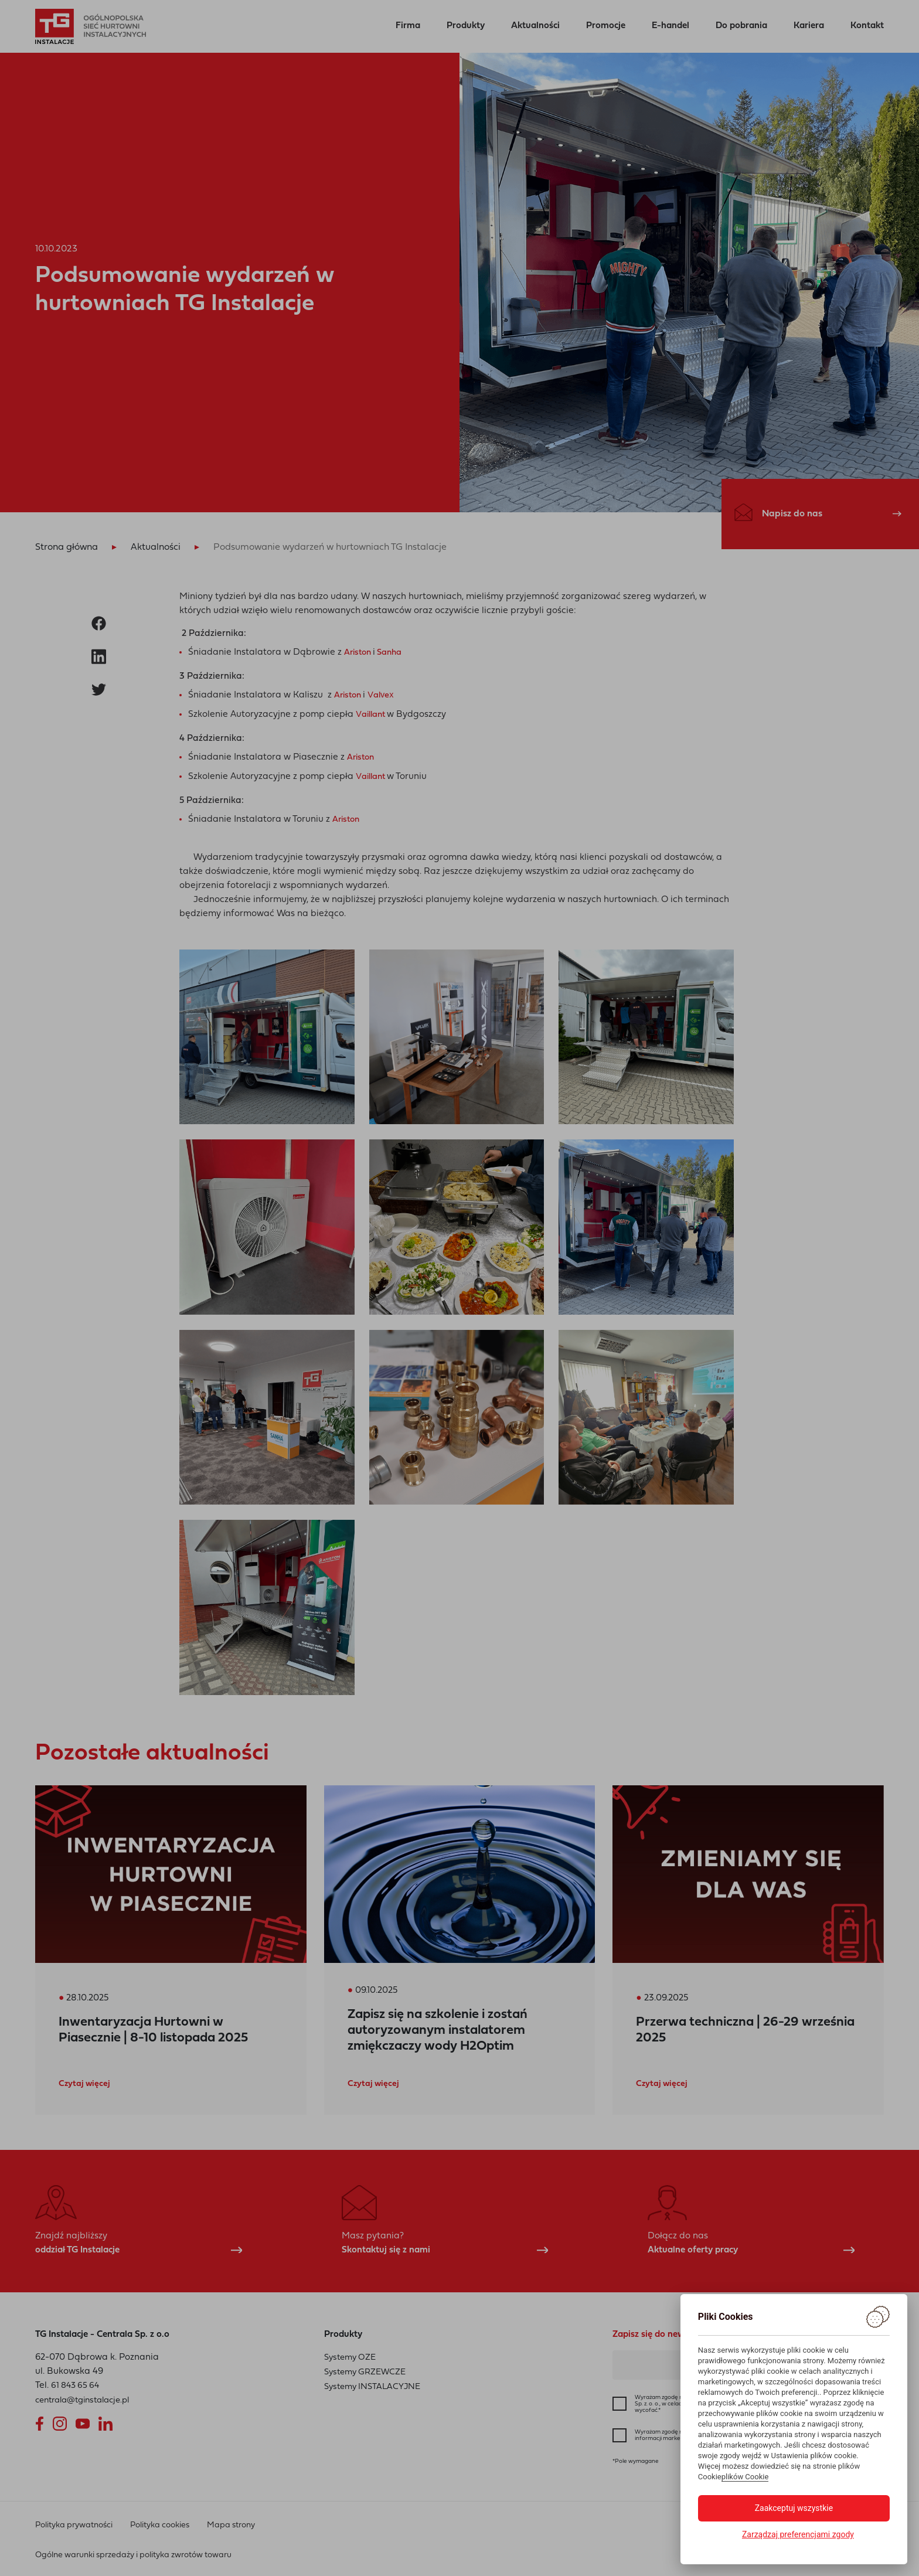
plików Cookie (745, 2476)
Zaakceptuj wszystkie (794, 2508)
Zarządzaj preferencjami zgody (798, 2534)
